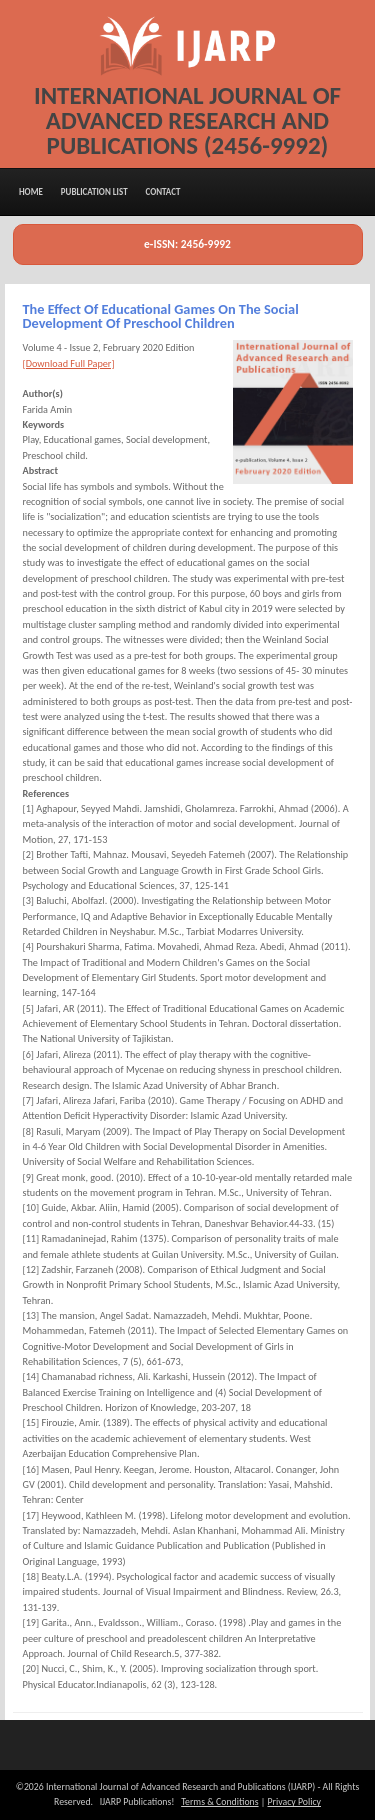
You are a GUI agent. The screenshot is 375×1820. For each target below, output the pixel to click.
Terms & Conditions (219, 1802)
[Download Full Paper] (69, 363)
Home (31, 191)
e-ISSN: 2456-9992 (187, 244)
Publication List (94, 191)
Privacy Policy (294, 1802)
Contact (162, 191)
